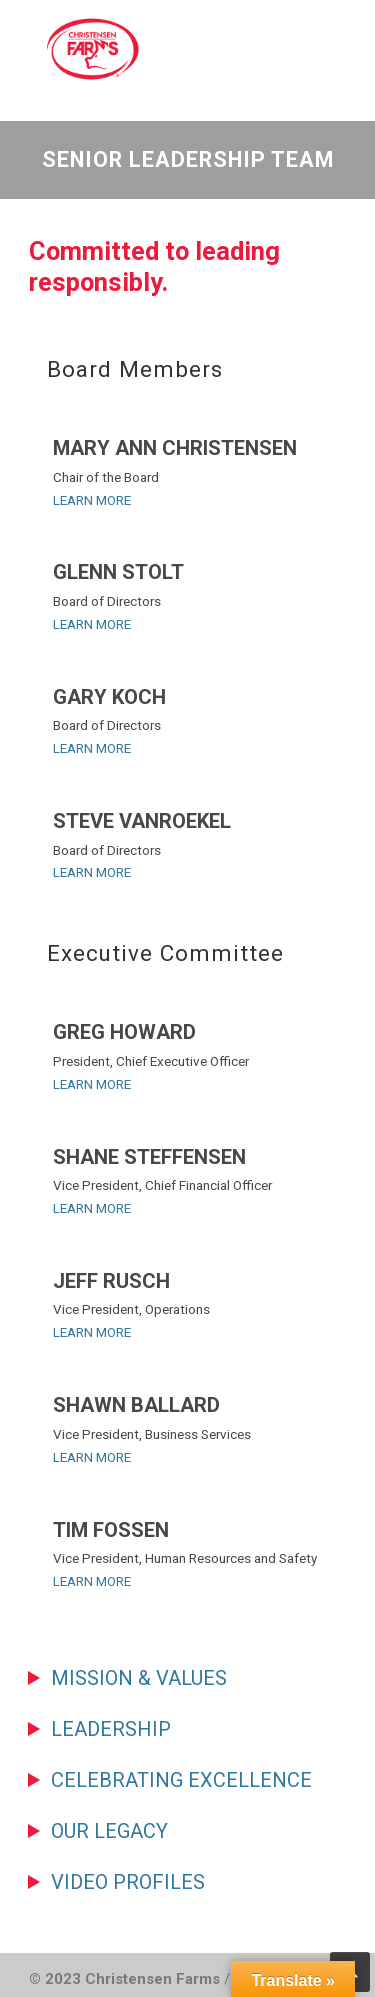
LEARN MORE (92, 500)
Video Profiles (128, 1882)
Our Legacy (109, 1831)
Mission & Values (139, 1678)
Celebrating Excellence (181, 1780)
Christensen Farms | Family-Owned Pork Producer (179, 49)
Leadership (111, 1729)
